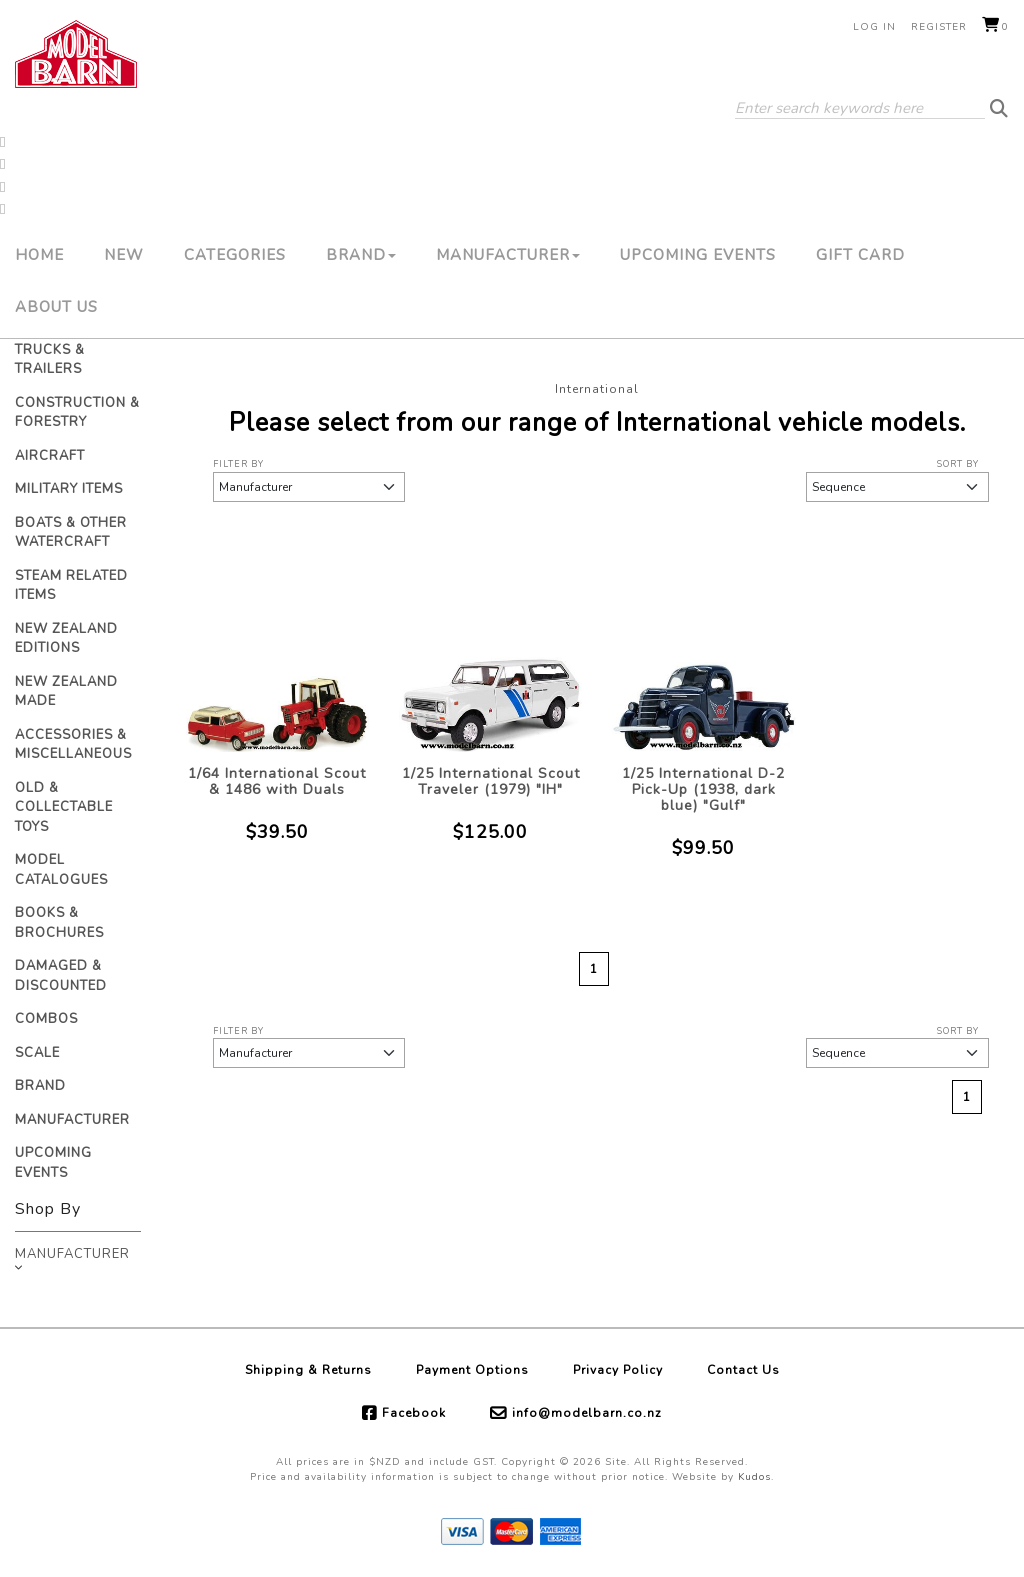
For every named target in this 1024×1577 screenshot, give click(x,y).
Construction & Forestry (77, 413)
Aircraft (50, 456)
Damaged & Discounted (61, 976)
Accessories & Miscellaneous (73, 745)
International (597, 389)
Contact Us (743, 1370)
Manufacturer (508, 255)
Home (39, 255)
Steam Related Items (71, 586)
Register (939, 27)
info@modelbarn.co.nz (587, 1413)
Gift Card (860, 255)
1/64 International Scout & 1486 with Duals (277, 781)
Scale (37, 1053)
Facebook (414, 1413)
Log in (874, 27)
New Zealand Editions (66, 639)
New (124, 255)
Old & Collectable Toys (64, 807)
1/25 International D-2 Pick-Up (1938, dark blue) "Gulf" (703, 789)
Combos (46, 1019)
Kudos (754, 1477)
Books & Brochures (59, 923)
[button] (3, 140)
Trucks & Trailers (50, 360)
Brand (361, 255)
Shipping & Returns (308, 1370)
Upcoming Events (698, 255)
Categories (235, 255)
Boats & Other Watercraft (71, 533)
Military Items (69, 489)
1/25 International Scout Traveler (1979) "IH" (491, 781)
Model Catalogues (61, 870)
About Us (56, 307)
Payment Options (472, 1370)
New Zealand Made (66, 692)
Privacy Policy (618, 1370)
